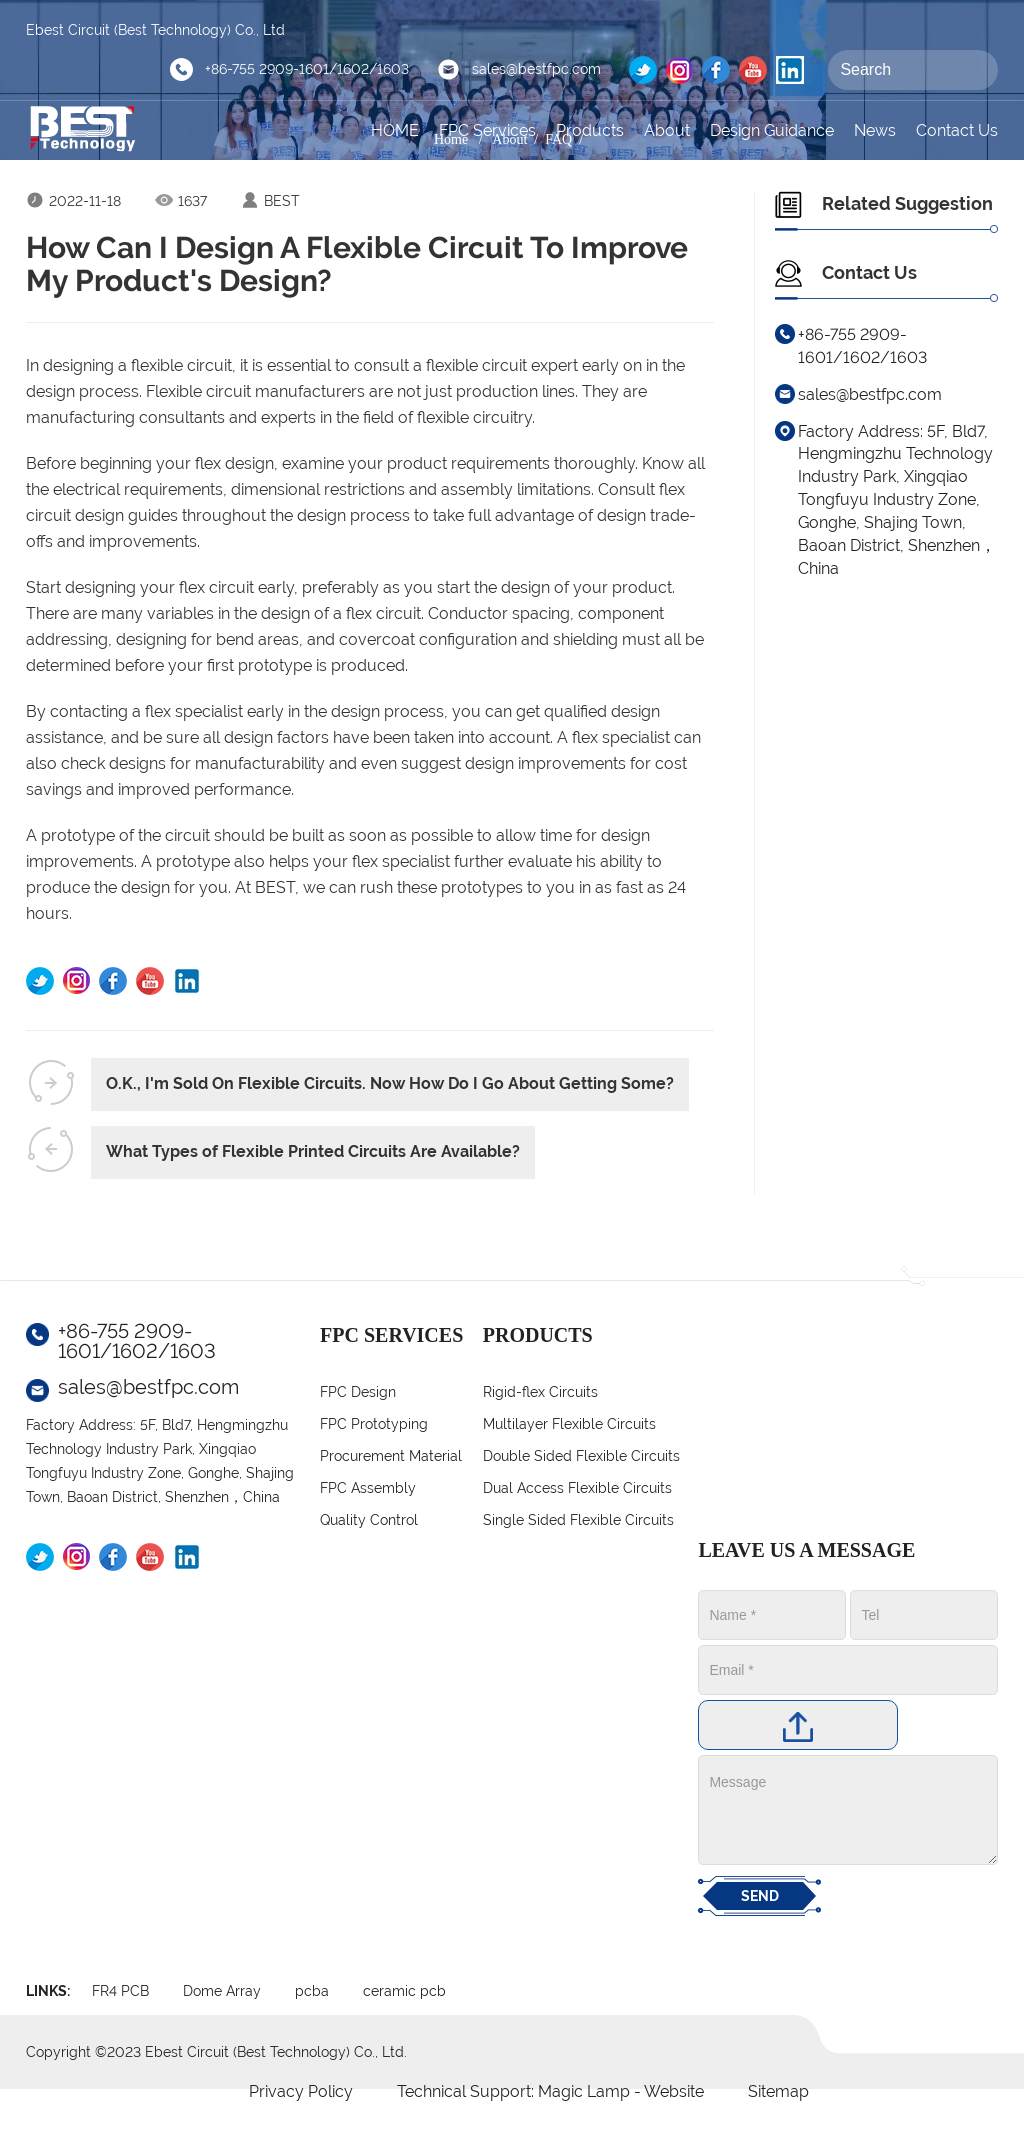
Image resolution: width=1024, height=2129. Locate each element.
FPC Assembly (368, 1488)
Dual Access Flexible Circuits (577, 1488)
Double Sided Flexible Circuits (581, 1456)
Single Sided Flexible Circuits (578, 1520)
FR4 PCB (120, 1991)
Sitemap (778, 2091)
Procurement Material (391, 1456)
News (875, 130)
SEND (760, 1896)
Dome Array (222, 1991)
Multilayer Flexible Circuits (569, 1424)
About (667, 130)
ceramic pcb (404, 1991)
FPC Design (358, 1392)
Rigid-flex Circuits (540, 1392)
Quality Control (369, 1520)
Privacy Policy (301, 2091)
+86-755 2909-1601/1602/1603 (307, 69)
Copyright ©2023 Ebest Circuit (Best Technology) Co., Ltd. (216, 2052)
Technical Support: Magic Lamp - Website (552, 2091)
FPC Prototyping (374, 1424)
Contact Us (957, 130)
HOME (395, 130)
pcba (312, 1991)
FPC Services (487, 130)
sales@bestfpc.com (536, 69)
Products (590, 130)
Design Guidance (772, 130)
